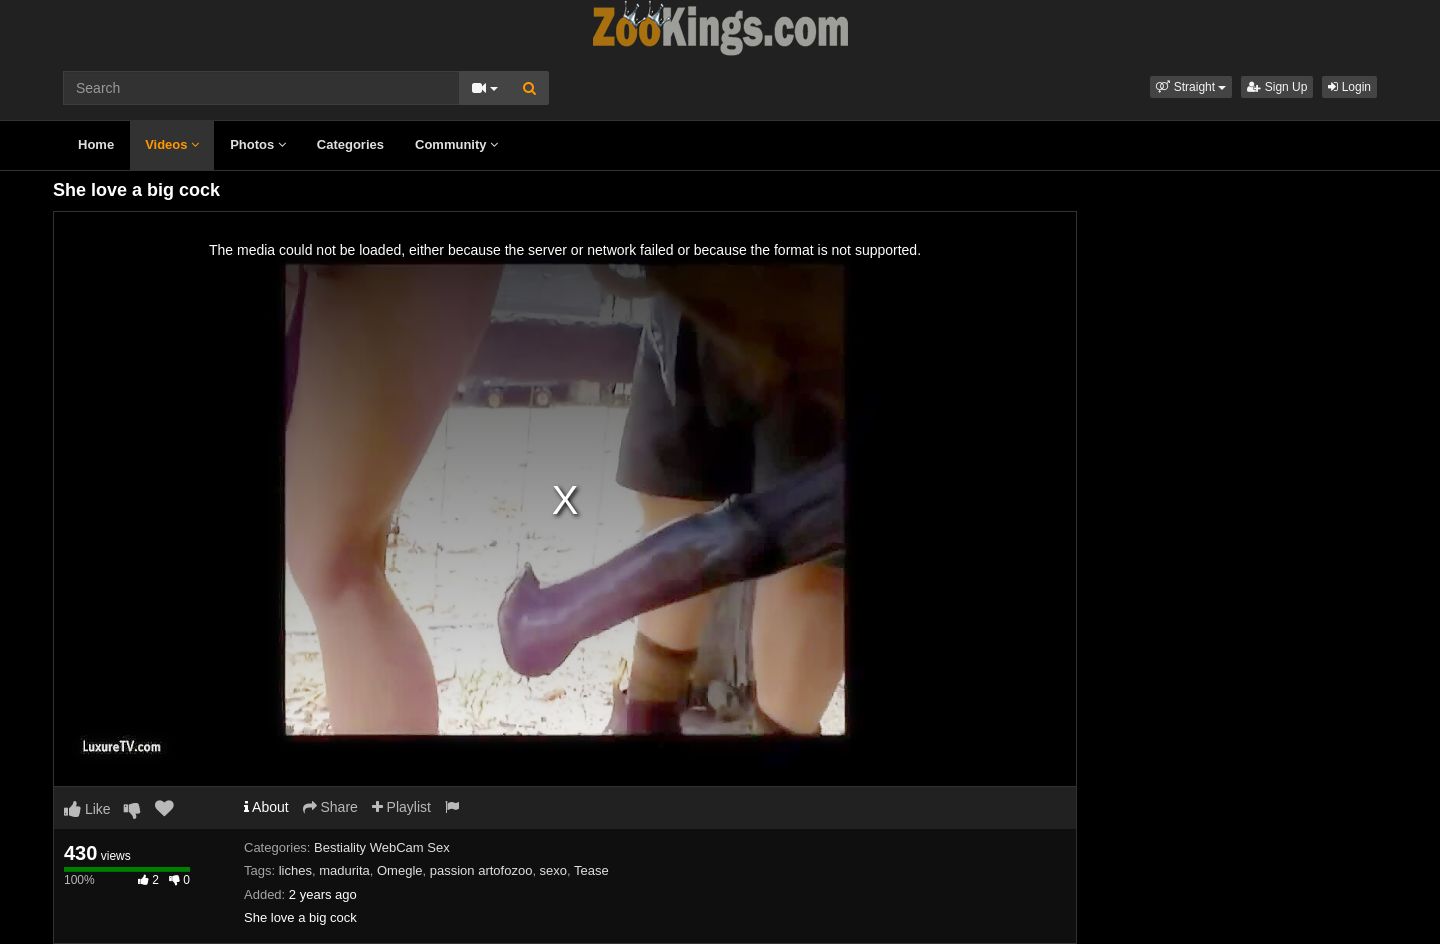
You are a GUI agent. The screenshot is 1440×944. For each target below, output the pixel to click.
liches (295, 870)
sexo (553, 870)
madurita (344, 870)
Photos (258, 144)
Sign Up (1277, 87)
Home (96, 144)
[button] (1191, 87)
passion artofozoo (481, 870)
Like (87, 809)
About (266, 807)
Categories (350, 144)
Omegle (400, 870)
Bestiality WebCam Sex (382, 847)
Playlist (401, 807)
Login (1349, 87)
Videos (172, 144)
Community (456, 144)
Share (330, 807)
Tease (591, 870)
